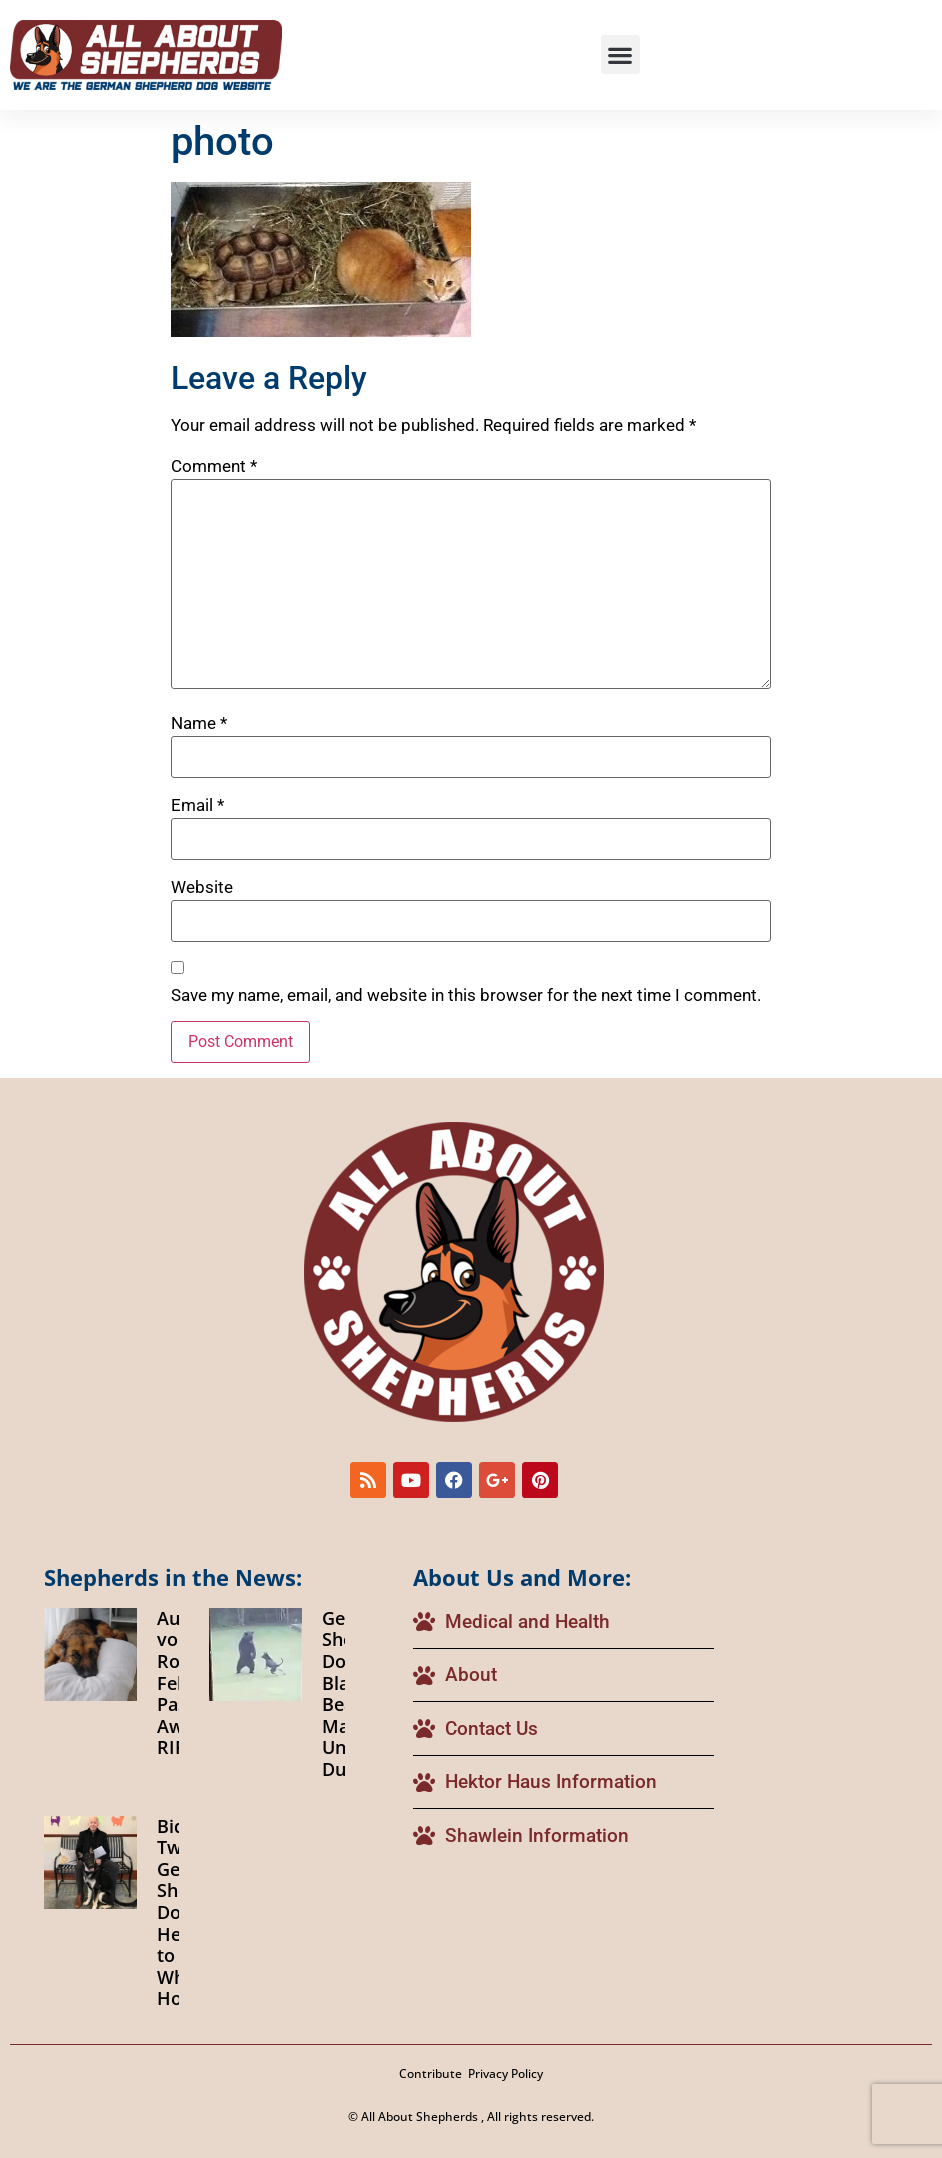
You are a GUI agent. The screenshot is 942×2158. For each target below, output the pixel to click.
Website (202, 887)
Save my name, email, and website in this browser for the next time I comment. (466, 995)
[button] (620, 54)
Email (197, 805)
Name (199, 723)
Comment (214, 466)
